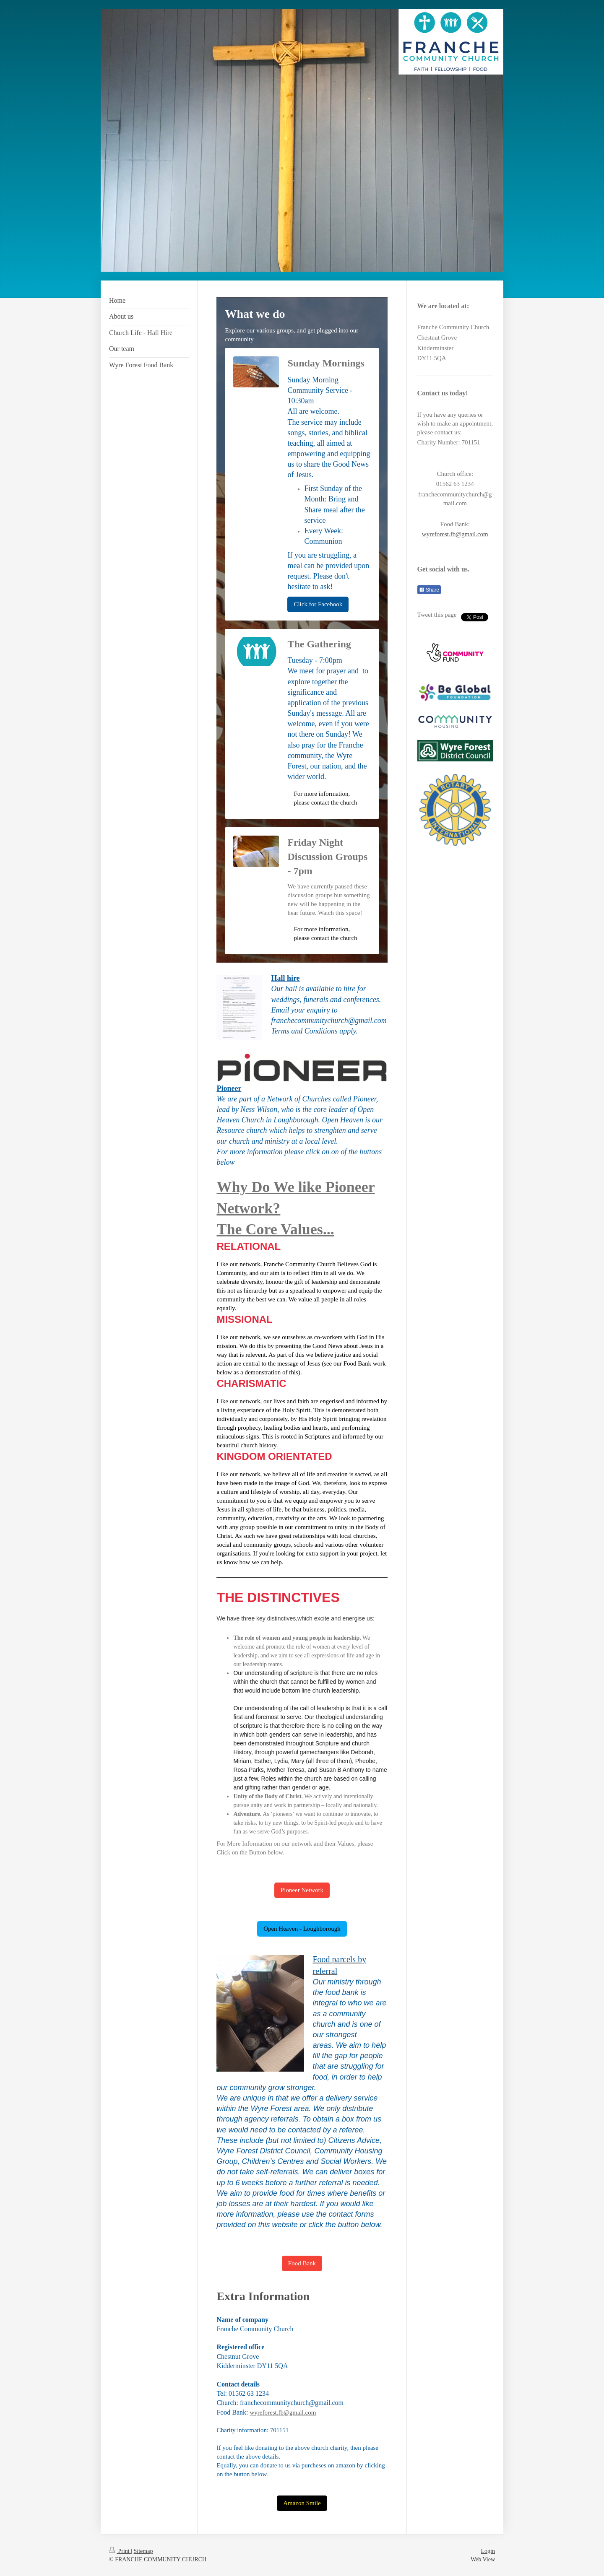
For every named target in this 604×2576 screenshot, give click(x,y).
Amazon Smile (302, 2503)
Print (120, 2551)
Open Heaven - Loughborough (302, 1928)
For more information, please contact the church (325, 798)
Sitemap (143, 2551)
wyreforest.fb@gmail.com (283, 2412)
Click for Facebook (318, 604)
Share (429, 590)
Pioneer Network (302, 1890)
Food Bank (302, 2263)
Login (488, 2551)
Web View (483, 2559)
